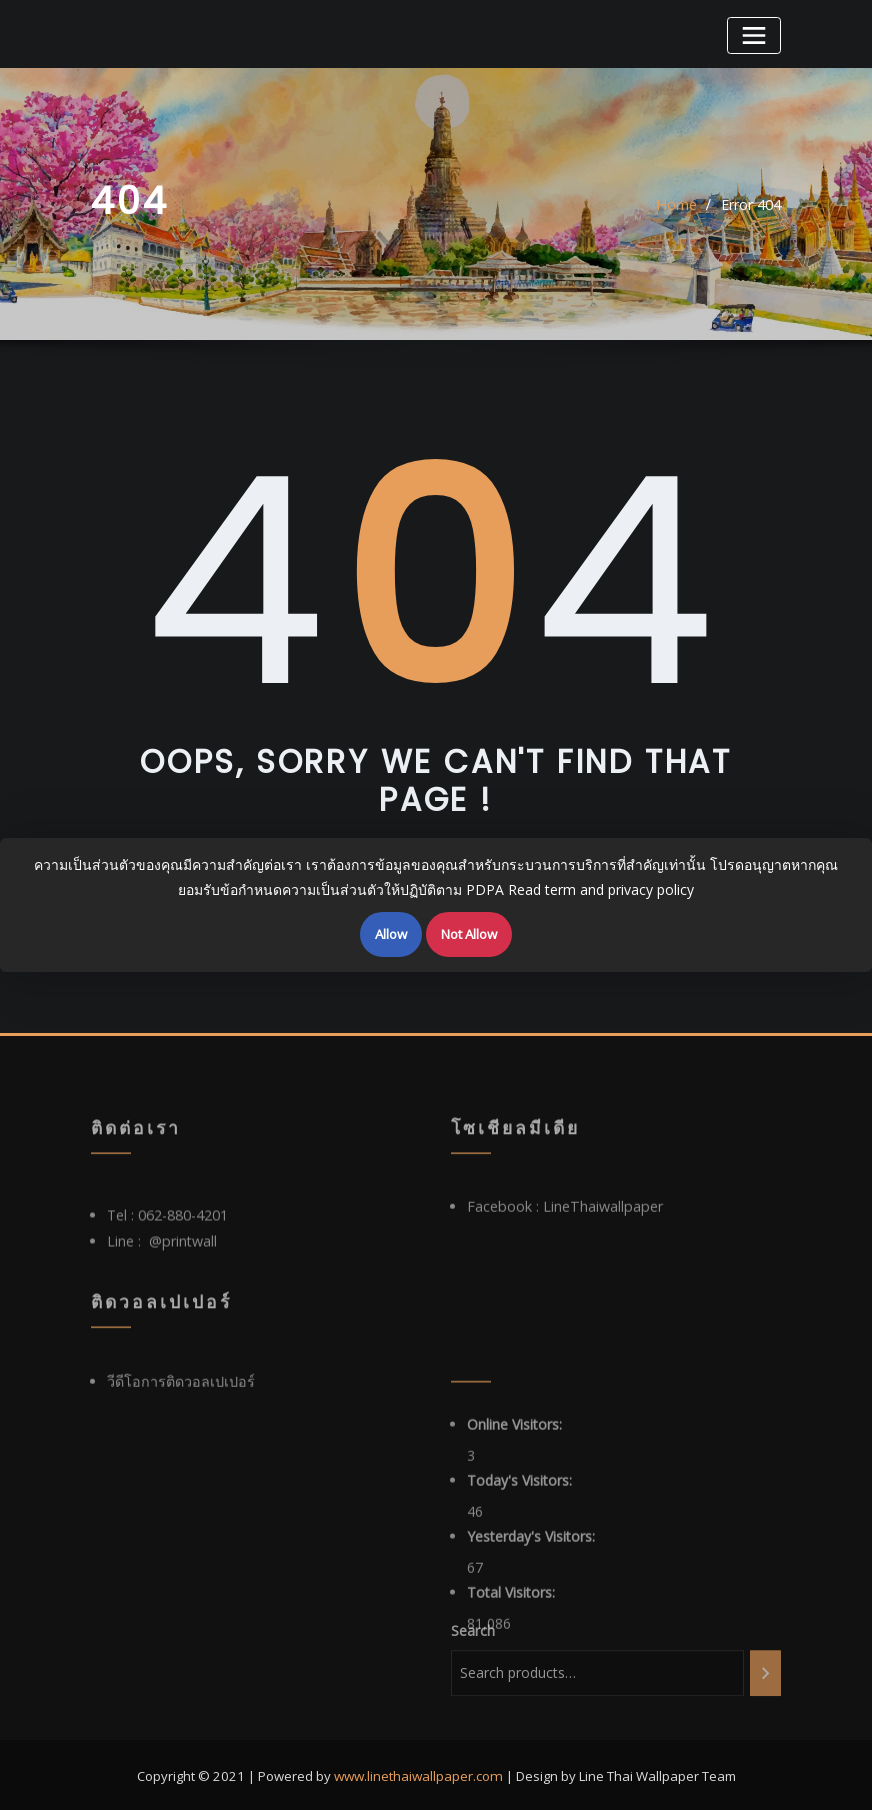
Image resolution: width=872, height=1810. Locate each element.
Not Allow (469, 934)
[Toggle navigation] (755, 34)
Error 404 (751, 209)
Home (677, 209)
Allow (391, 934)
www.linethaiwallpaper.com (418, 1770)
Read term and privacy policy (601, 889)
